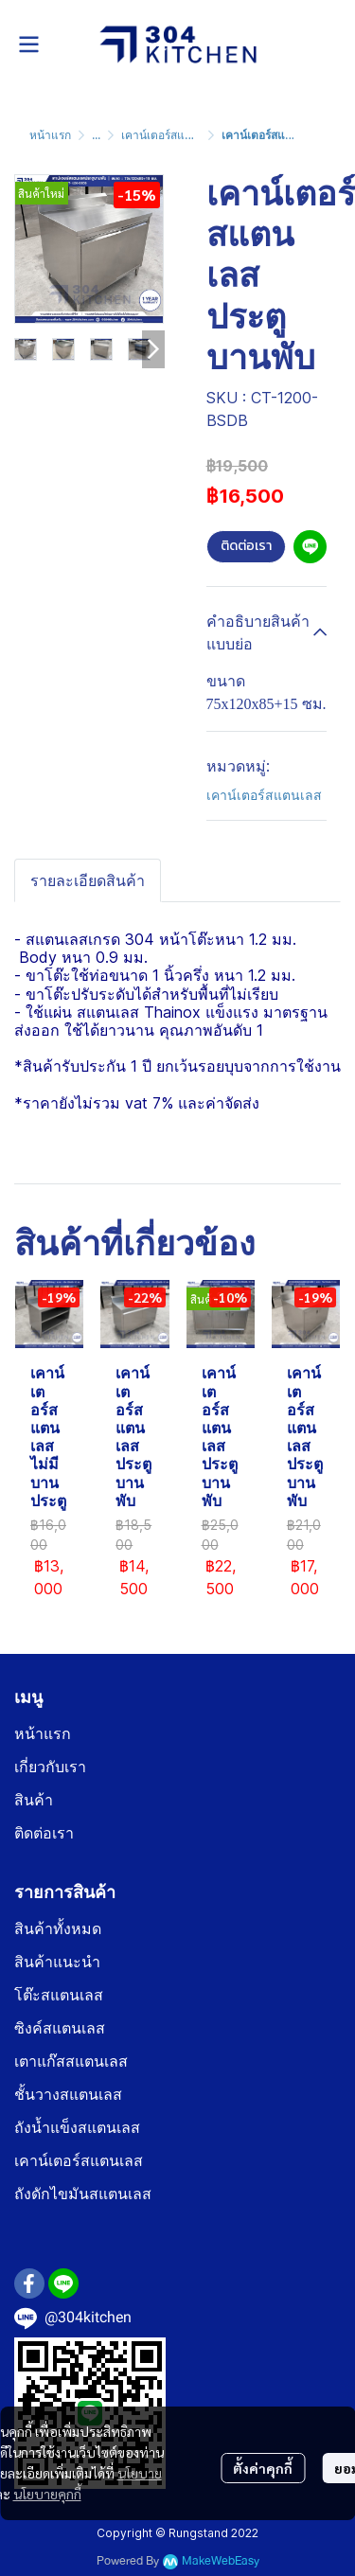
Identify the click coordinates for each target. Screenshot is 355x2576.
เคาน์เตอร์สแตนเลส (169, 135)
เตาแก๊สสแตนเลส (71, 2061)
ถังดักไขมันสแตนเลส (82, 2194)
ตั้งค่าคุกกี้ (263, 2468)
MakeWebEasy (220, 2561)
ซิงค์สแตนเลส (59, 2028)
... (96, 135)
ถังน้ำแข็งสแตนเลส (77, 2128)
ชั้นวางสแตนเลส (68, 2094)
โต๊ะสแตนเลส (58, 1995)
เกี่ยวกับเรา (50, 1767)
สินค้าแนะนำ (57, 1962)
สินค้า (33, 1800)
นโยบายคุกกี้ (47, 2493)
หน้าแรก (50, 135)
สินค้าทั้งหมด (57, 1929)
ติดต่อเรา (246, 546)
